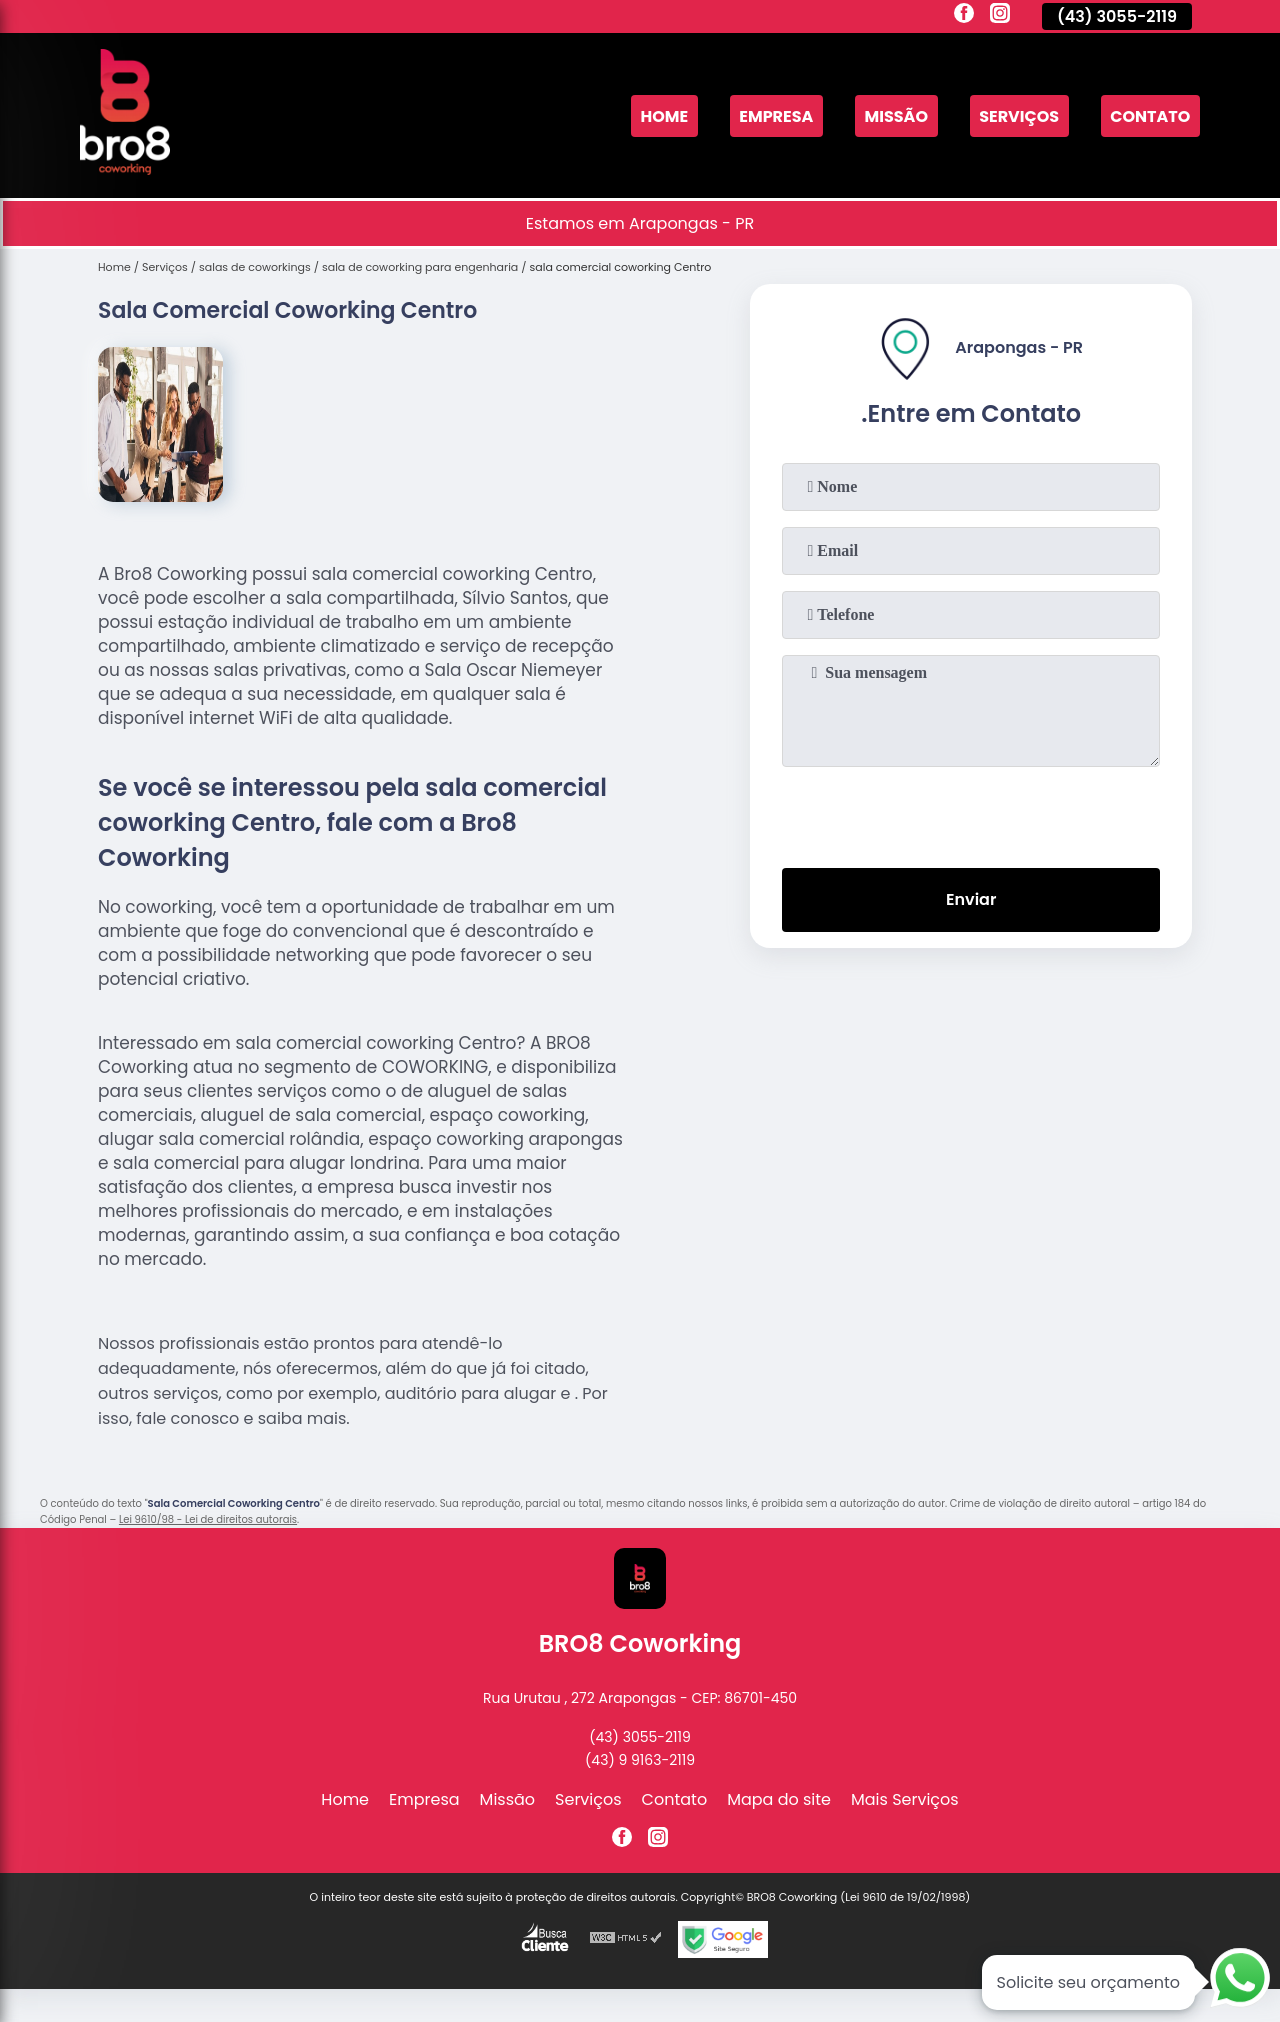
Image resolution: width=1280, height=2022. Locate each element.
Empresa (776, 115)
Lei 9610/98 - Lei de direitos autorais (208, 1519)
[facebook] (964, 16)
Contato (1150, 115)
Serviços (1019, 115)
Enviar (971, 899)
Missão (896, 115)
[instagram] (1000, 16)
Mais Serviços (905, 1799)
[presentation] (971, 813)
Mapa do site (779, 1799)
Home (664, 115)
